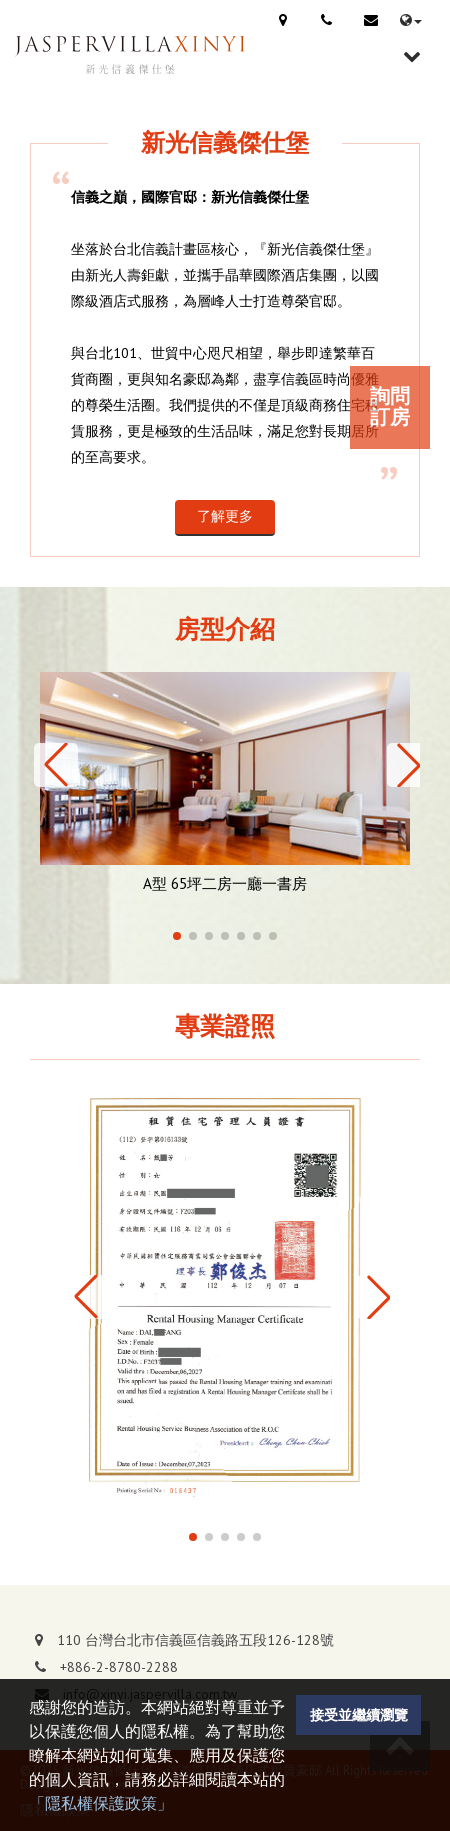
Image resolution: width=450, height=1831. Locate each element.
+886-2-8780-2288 (119, 1667)
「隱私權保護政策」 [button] (101, 1803)
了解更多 (225, 516)
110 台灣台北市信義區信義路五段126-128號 (195, 1640)
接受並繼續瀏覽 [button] (359, 1714)
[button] (56, 765)
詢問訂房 (390, 406)
